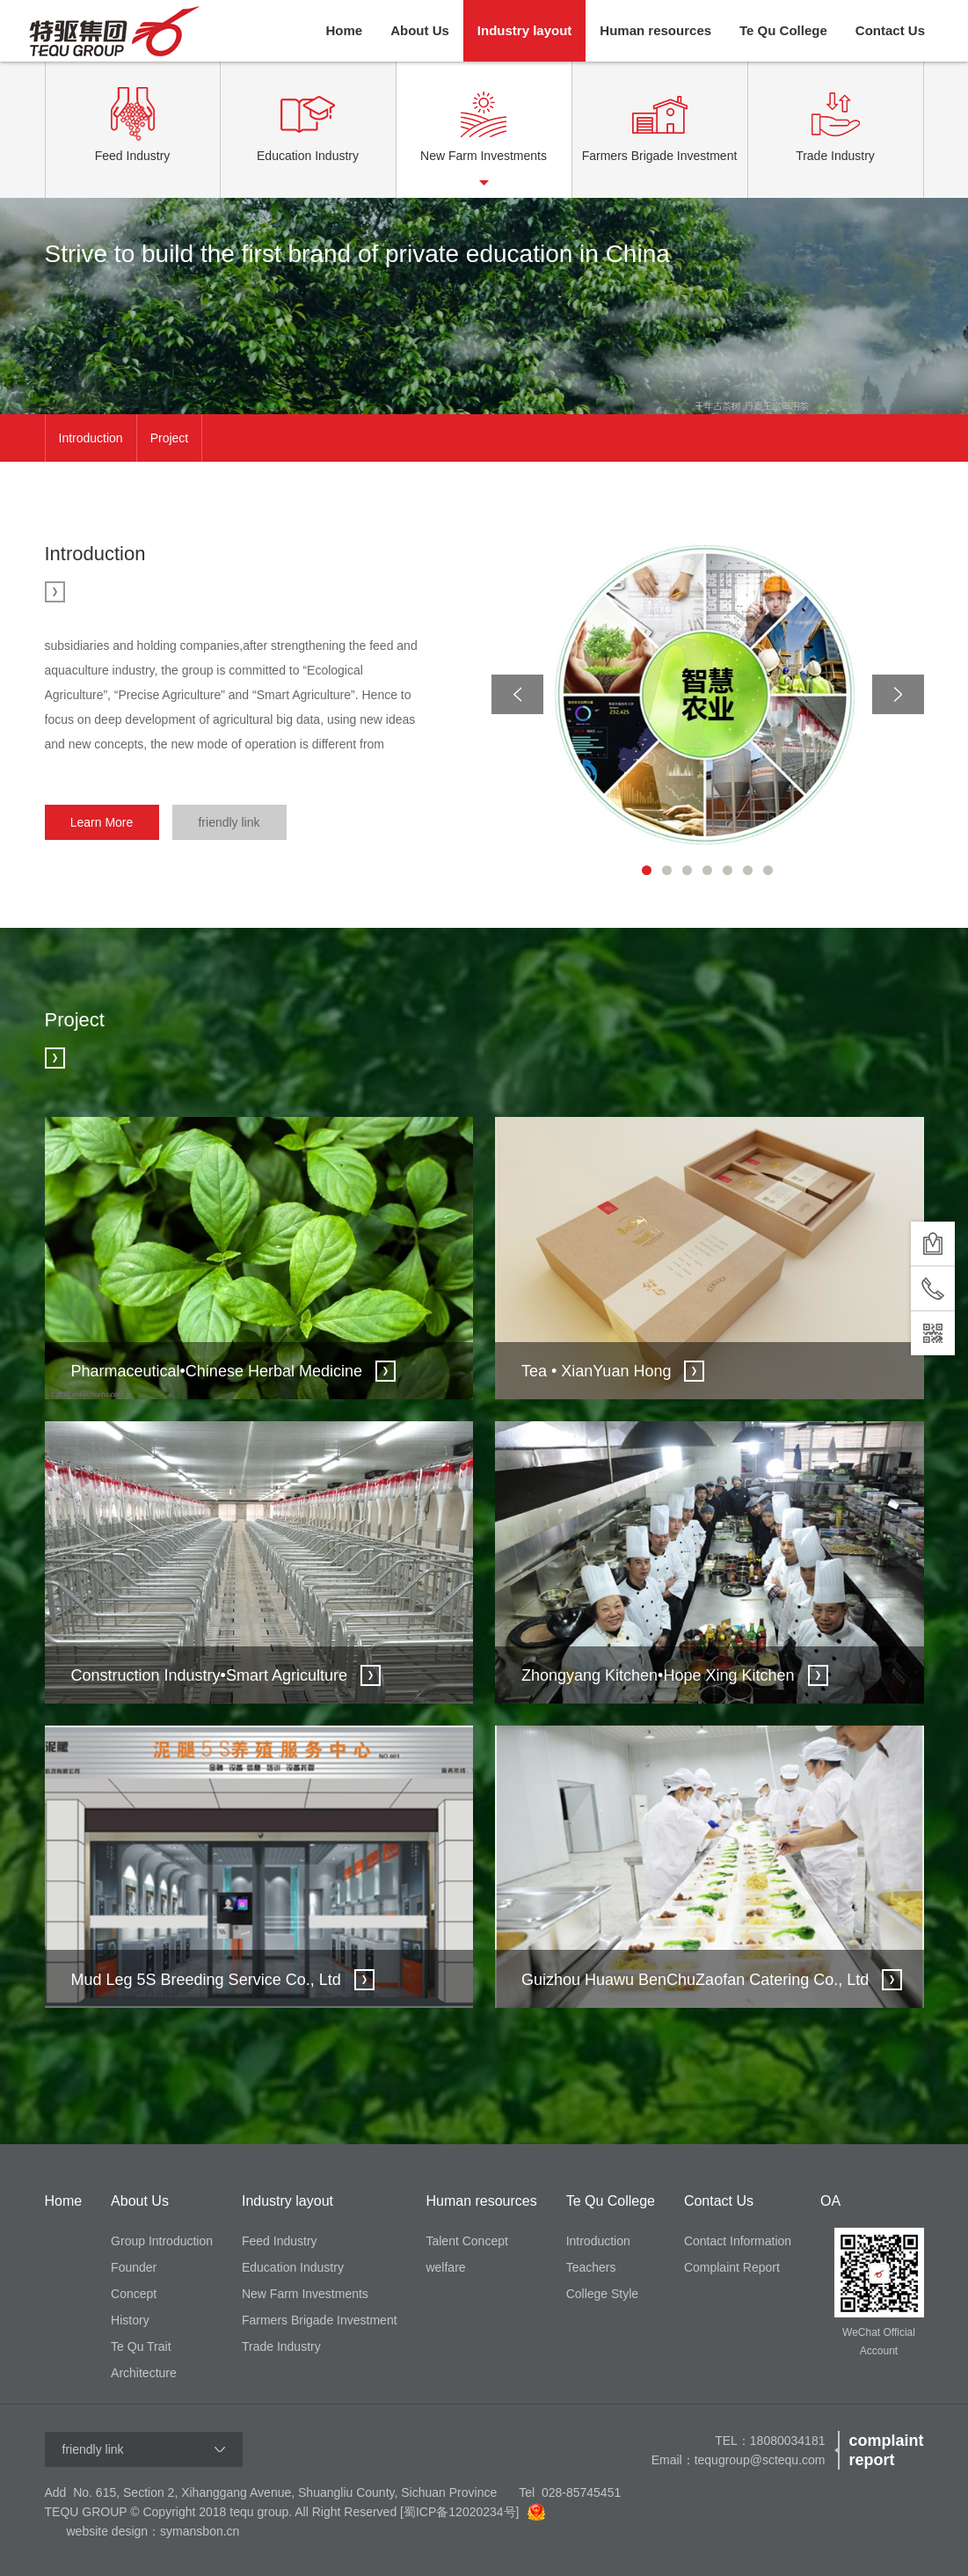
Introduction (91, 438)
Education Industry (293, 2267)
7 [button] (768, 870)
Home (343, 30)
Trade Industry (281, 2346)
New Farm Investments (305, 2294)
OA (830, 2200)
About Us (419, 30)
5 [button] (727, 870)
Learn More (102, 822)
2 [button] (667, 870)
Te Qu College (783, 30)
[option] (484, 306)
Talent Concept (466, 2241)
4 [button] (707, 870)
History (130, 2320)
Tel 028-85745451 (570, 2492)
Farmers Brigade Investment (319, 2320)
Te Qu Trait (141, 2346)
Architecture (144, 2373)
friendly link (228, 822)
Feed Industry (279, 2241)
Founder (133, 2267)
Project (169, 438)
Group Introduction (162, 2241)
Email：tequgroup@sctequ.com (738, 2460)
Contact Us (890, 30)
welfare (445, 2267)
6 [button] (748, 870)
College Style (602, 2294)
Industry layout (524, 30)
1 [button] (646, 870)
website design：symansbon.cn (153, 2531)
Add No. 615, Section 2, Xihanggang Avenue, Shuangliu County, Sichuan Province (271, 2492)
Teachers (591, 2267)
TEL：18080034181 (770, 2441)
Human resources (655, 30)
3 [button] (687, 870)
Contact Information (737, 2241)
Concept (133, 2294)
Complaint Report (732, 2267)
